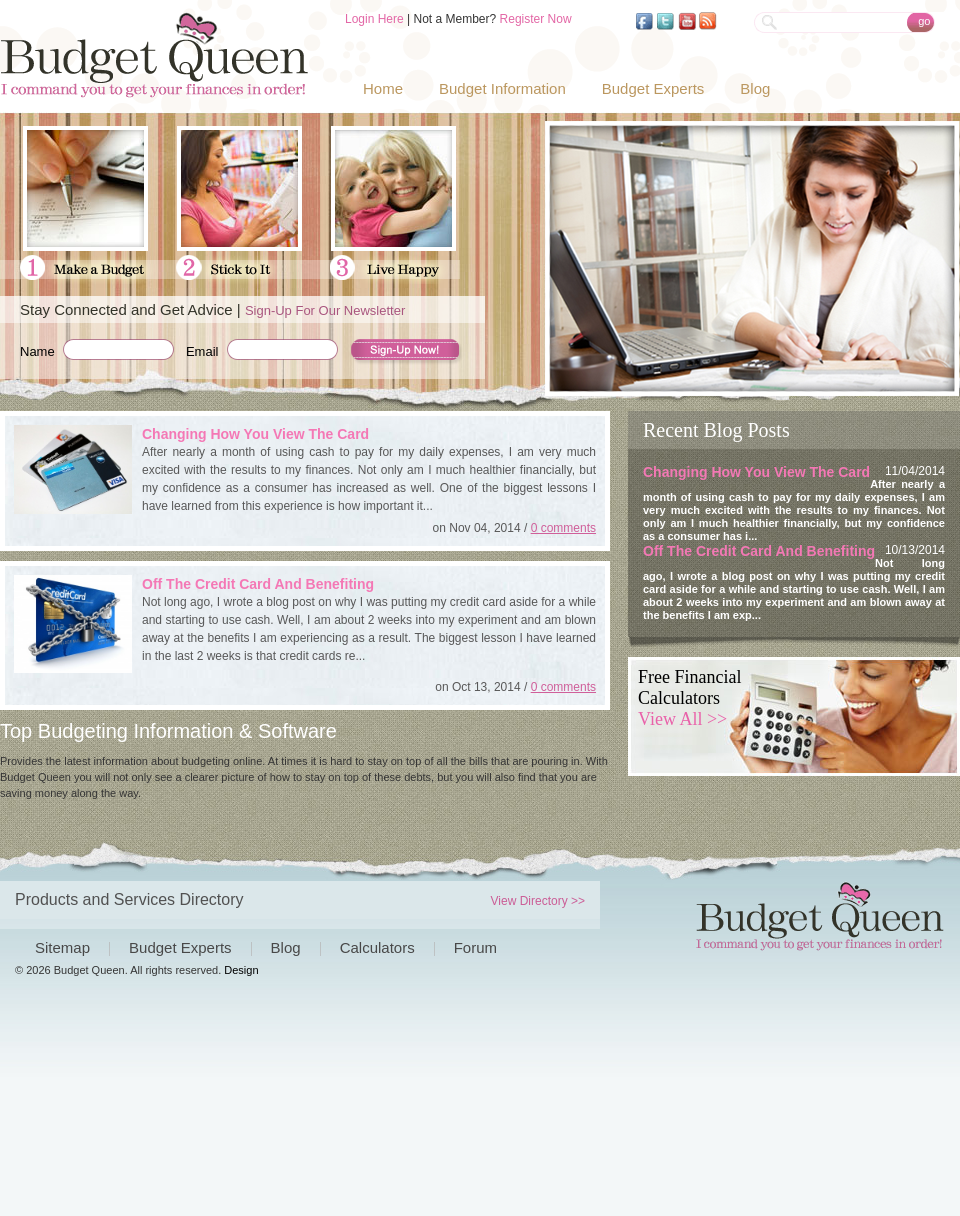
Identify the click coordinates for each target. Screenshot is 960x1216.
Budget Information (502, 88)
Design (241, 970)
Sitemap (62, 947)
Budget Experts (653, 88)
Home (383, 88)
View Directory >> (538, 901)
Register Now (536, 19)
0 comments (563, 528)
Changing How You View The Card (255, 434)
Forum (475, 947)
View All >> (682, 719)
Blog (755, 88)
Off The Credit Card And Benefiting (258, 584)
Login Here (374, 19)
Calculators (377, 947)
